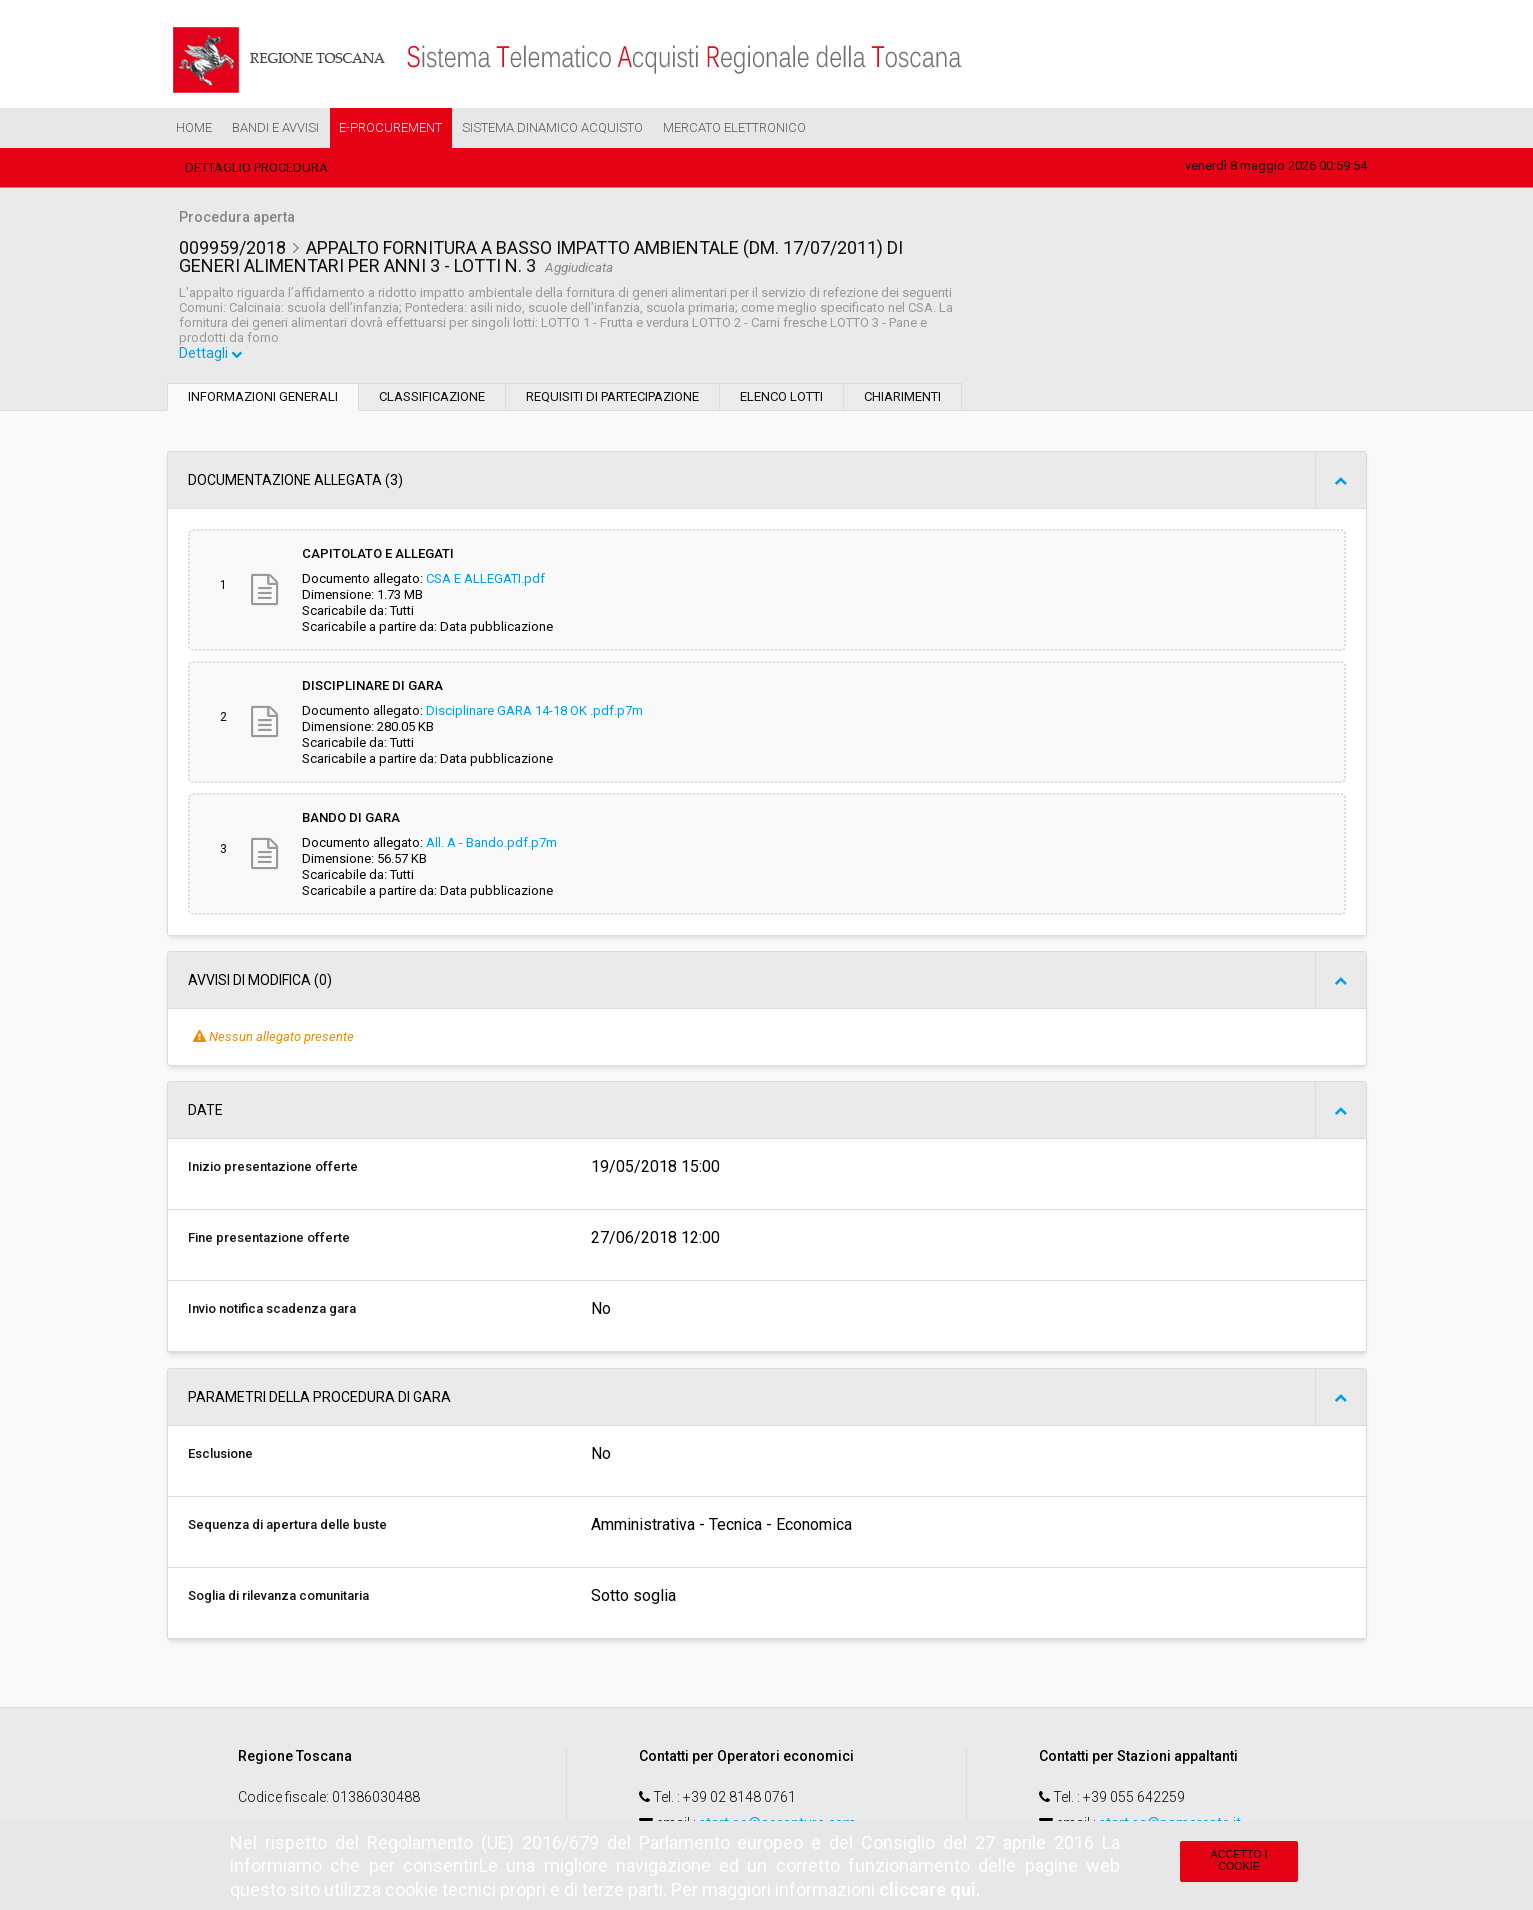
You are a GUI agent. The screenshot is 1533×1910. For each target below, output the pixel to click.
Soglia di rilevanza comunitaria (278, 1597)
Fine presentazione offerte (269, 1239)
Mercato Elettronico (734, 127)
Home (194, 127)
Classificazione (432, 398)
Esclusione (220, 1455)
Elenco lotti (781, 398)
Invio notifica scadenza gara (272, 1310)
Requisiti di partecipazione (612, 398)
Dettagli (212, 356)
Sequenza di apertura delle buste (287, 1526)
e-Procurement (390, 127)
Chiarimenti (902, 398)
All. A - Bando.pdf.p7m (491, 844)
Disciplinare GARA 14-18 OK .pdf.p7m (534, 712)
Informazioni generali (263, 398)
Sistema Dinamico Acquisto (552, 127)
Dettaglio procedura (256, 167)
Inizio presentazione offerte (273, 1168)
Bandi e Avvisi (275, 127)
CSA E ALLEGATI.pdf (485, 580)
